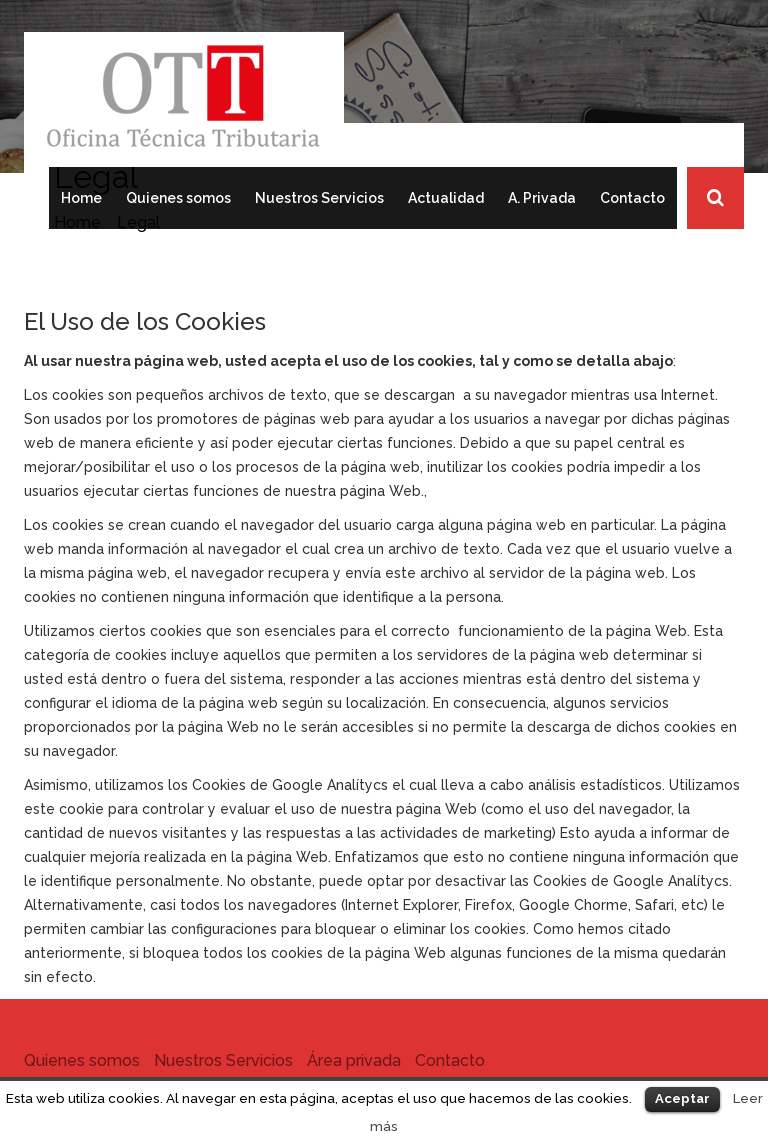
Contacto (632, 198)
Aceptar (682, 1098)
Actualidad (446, 198)
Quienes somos (178, 198)
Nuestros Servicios (319, 198)
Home (81, 198)
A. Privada (542, 198)
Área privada (354, 1060)
